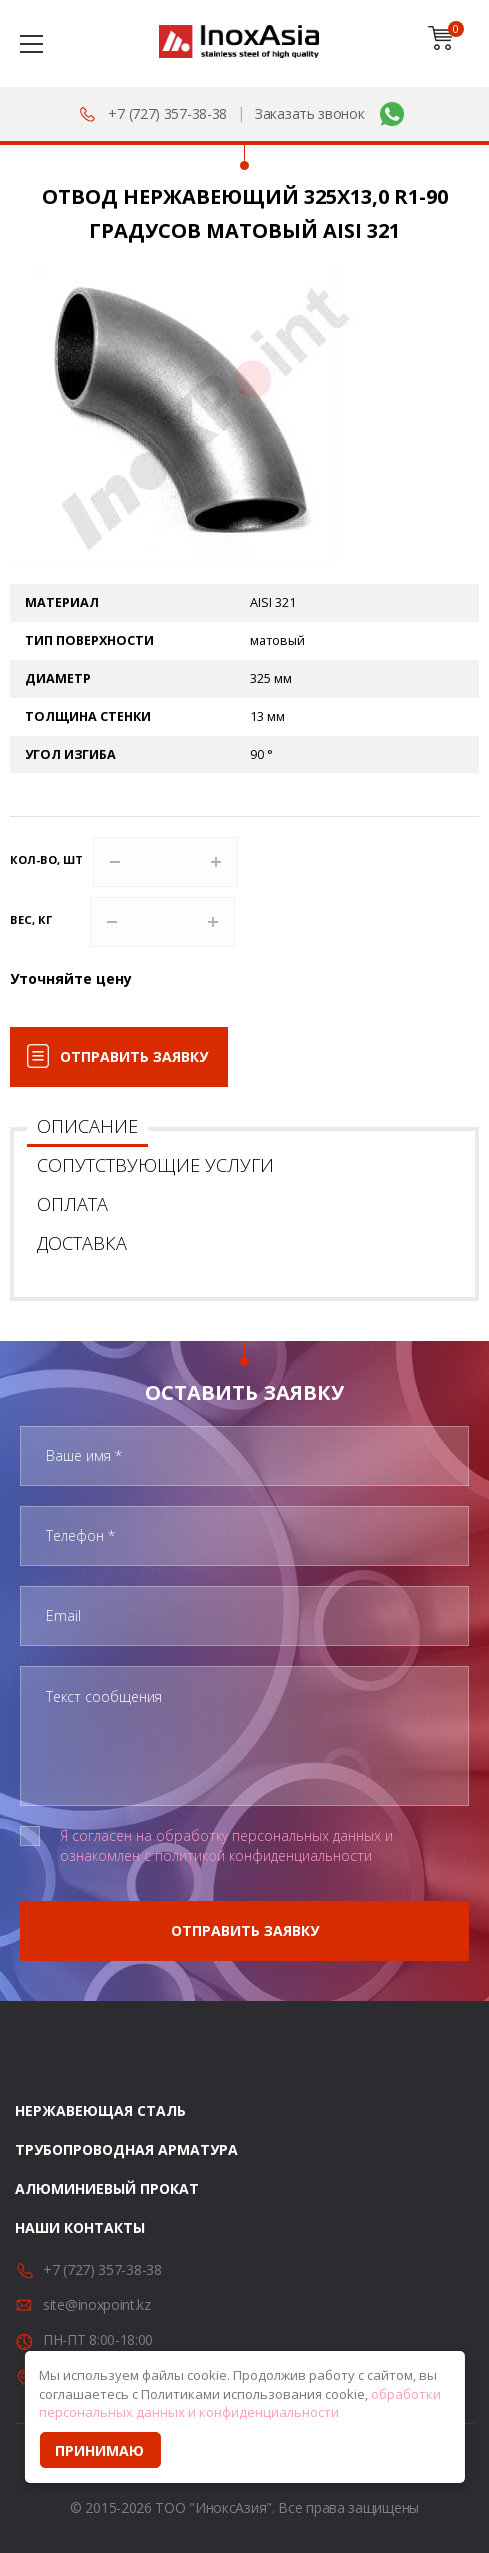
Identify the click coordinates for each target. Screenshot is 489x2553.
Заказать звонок (310, 113)
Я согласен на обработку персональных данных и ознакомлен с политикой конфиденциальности (226, 1845)
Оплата (72, 1204)
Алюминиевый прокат (107, 2188)
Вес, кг (31, 919)
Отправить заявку (134, 1056)
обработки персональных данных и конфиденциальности (240, 2403)
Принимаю (99, 2450)
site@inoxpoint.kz (97, 2304)
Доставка (82, 1243)
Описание (87, 1126)
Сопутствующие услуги (155, 1165)
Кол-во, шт (46, 859)
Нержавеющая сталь (100, 2110)
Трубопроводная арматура (126, 2149)
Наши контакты (80, 2227)
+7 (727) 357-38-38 (167, 113)
